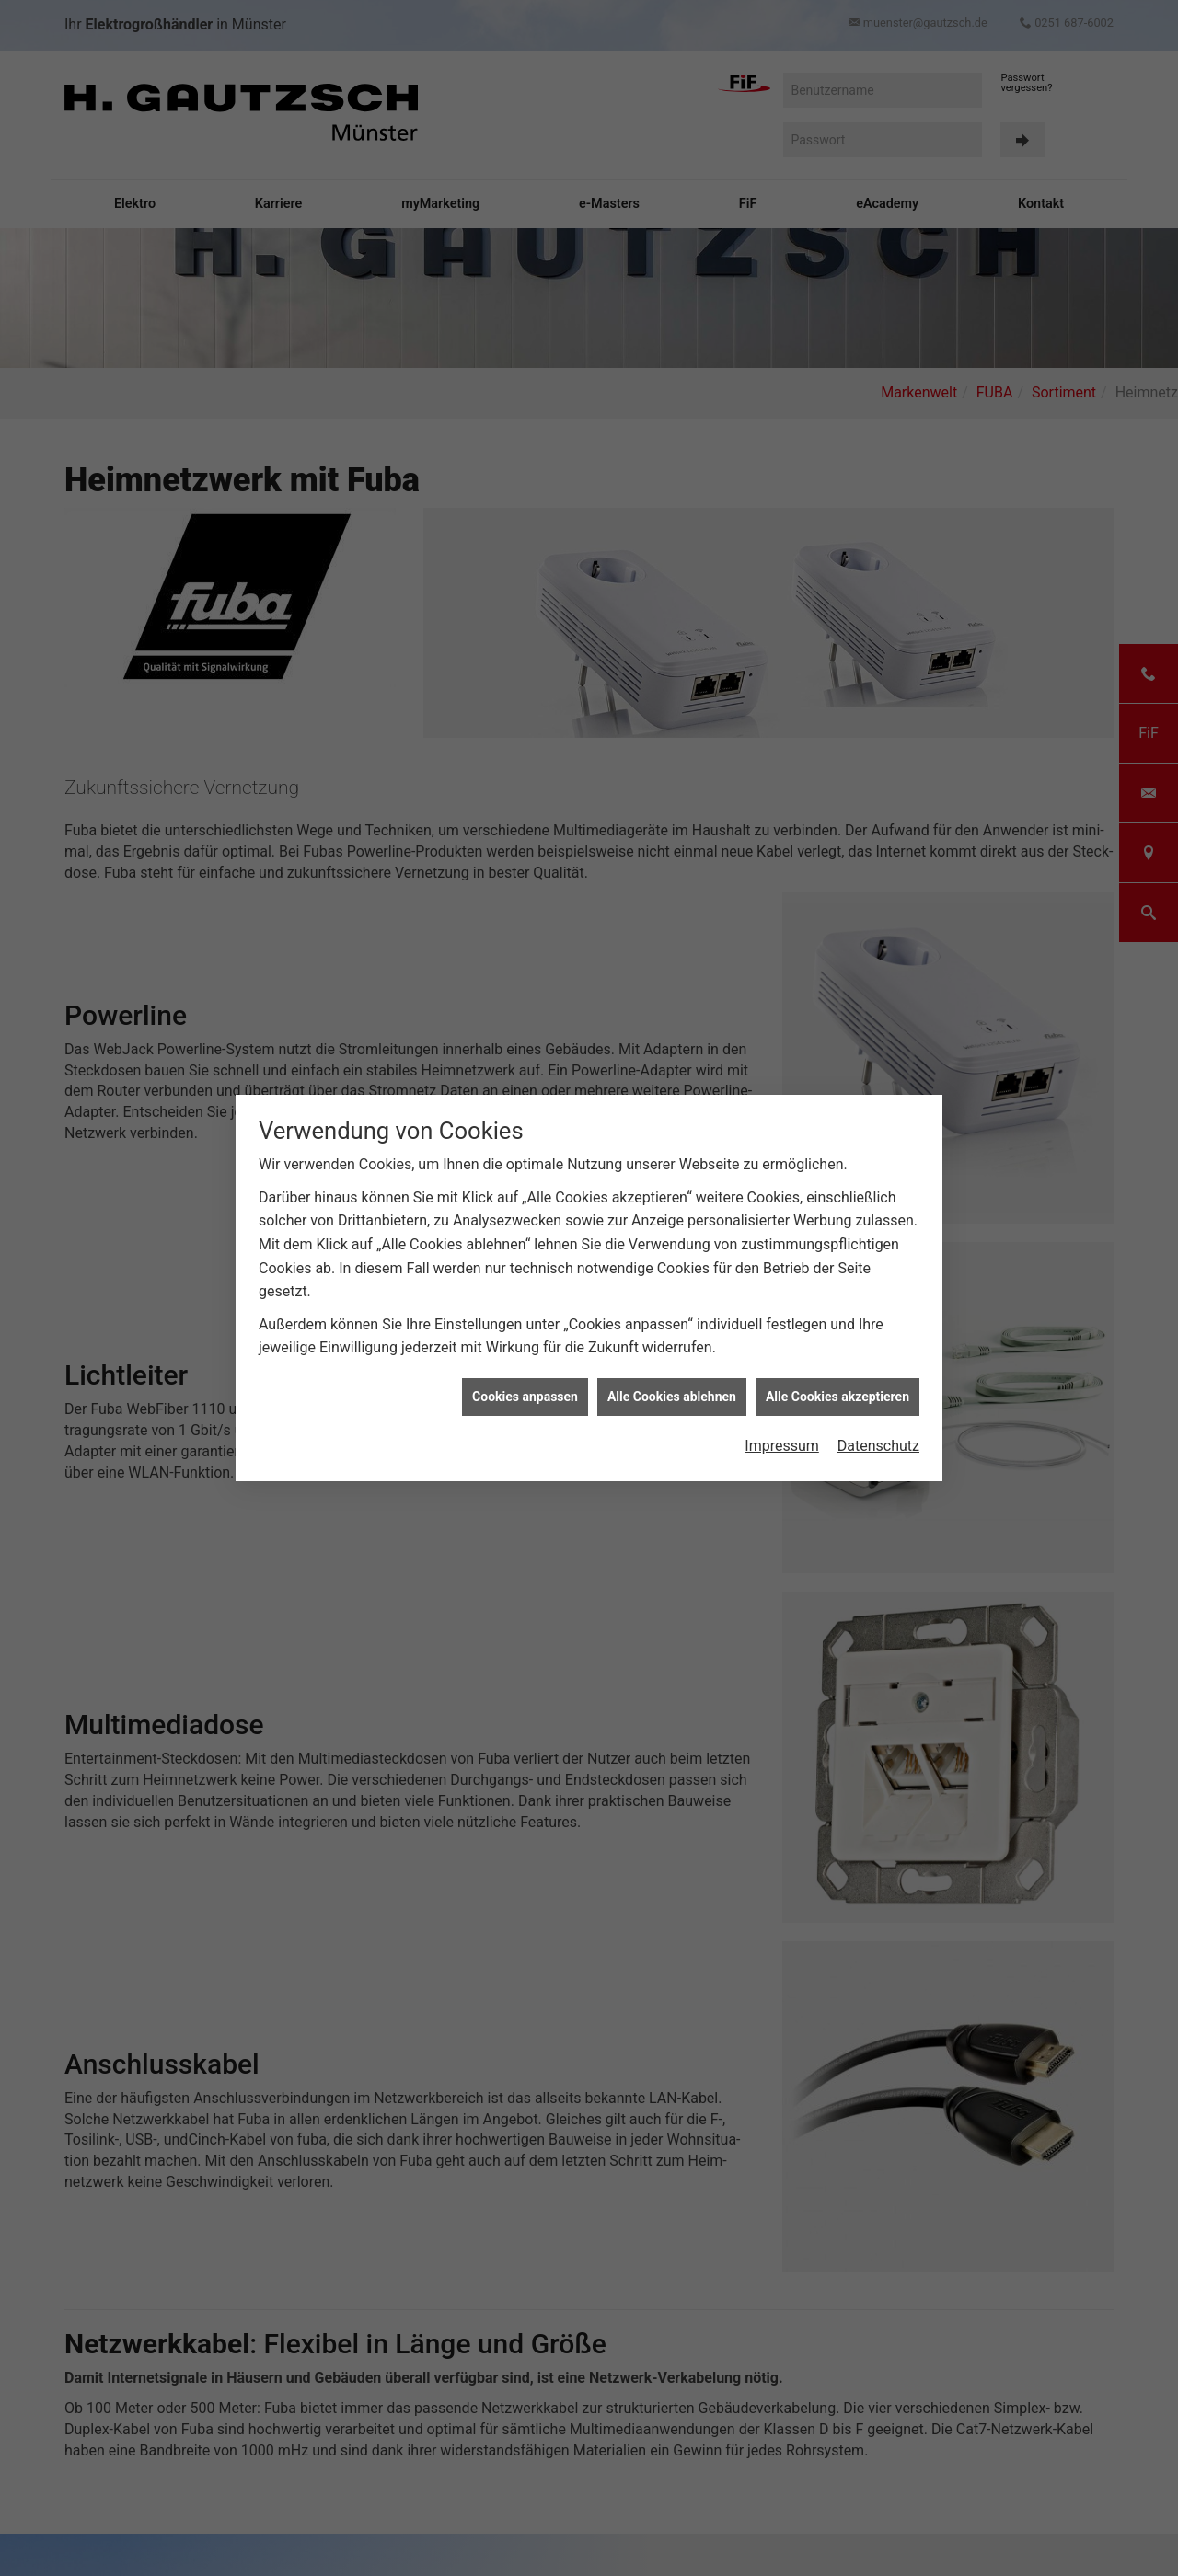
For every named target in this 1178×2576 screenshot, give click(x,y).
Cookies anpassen (525, 1381)
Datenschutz (878, 1430)
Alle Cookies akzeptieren (837, 1381)
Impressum (782, 1430)
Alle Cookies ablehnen (671, 1381)
